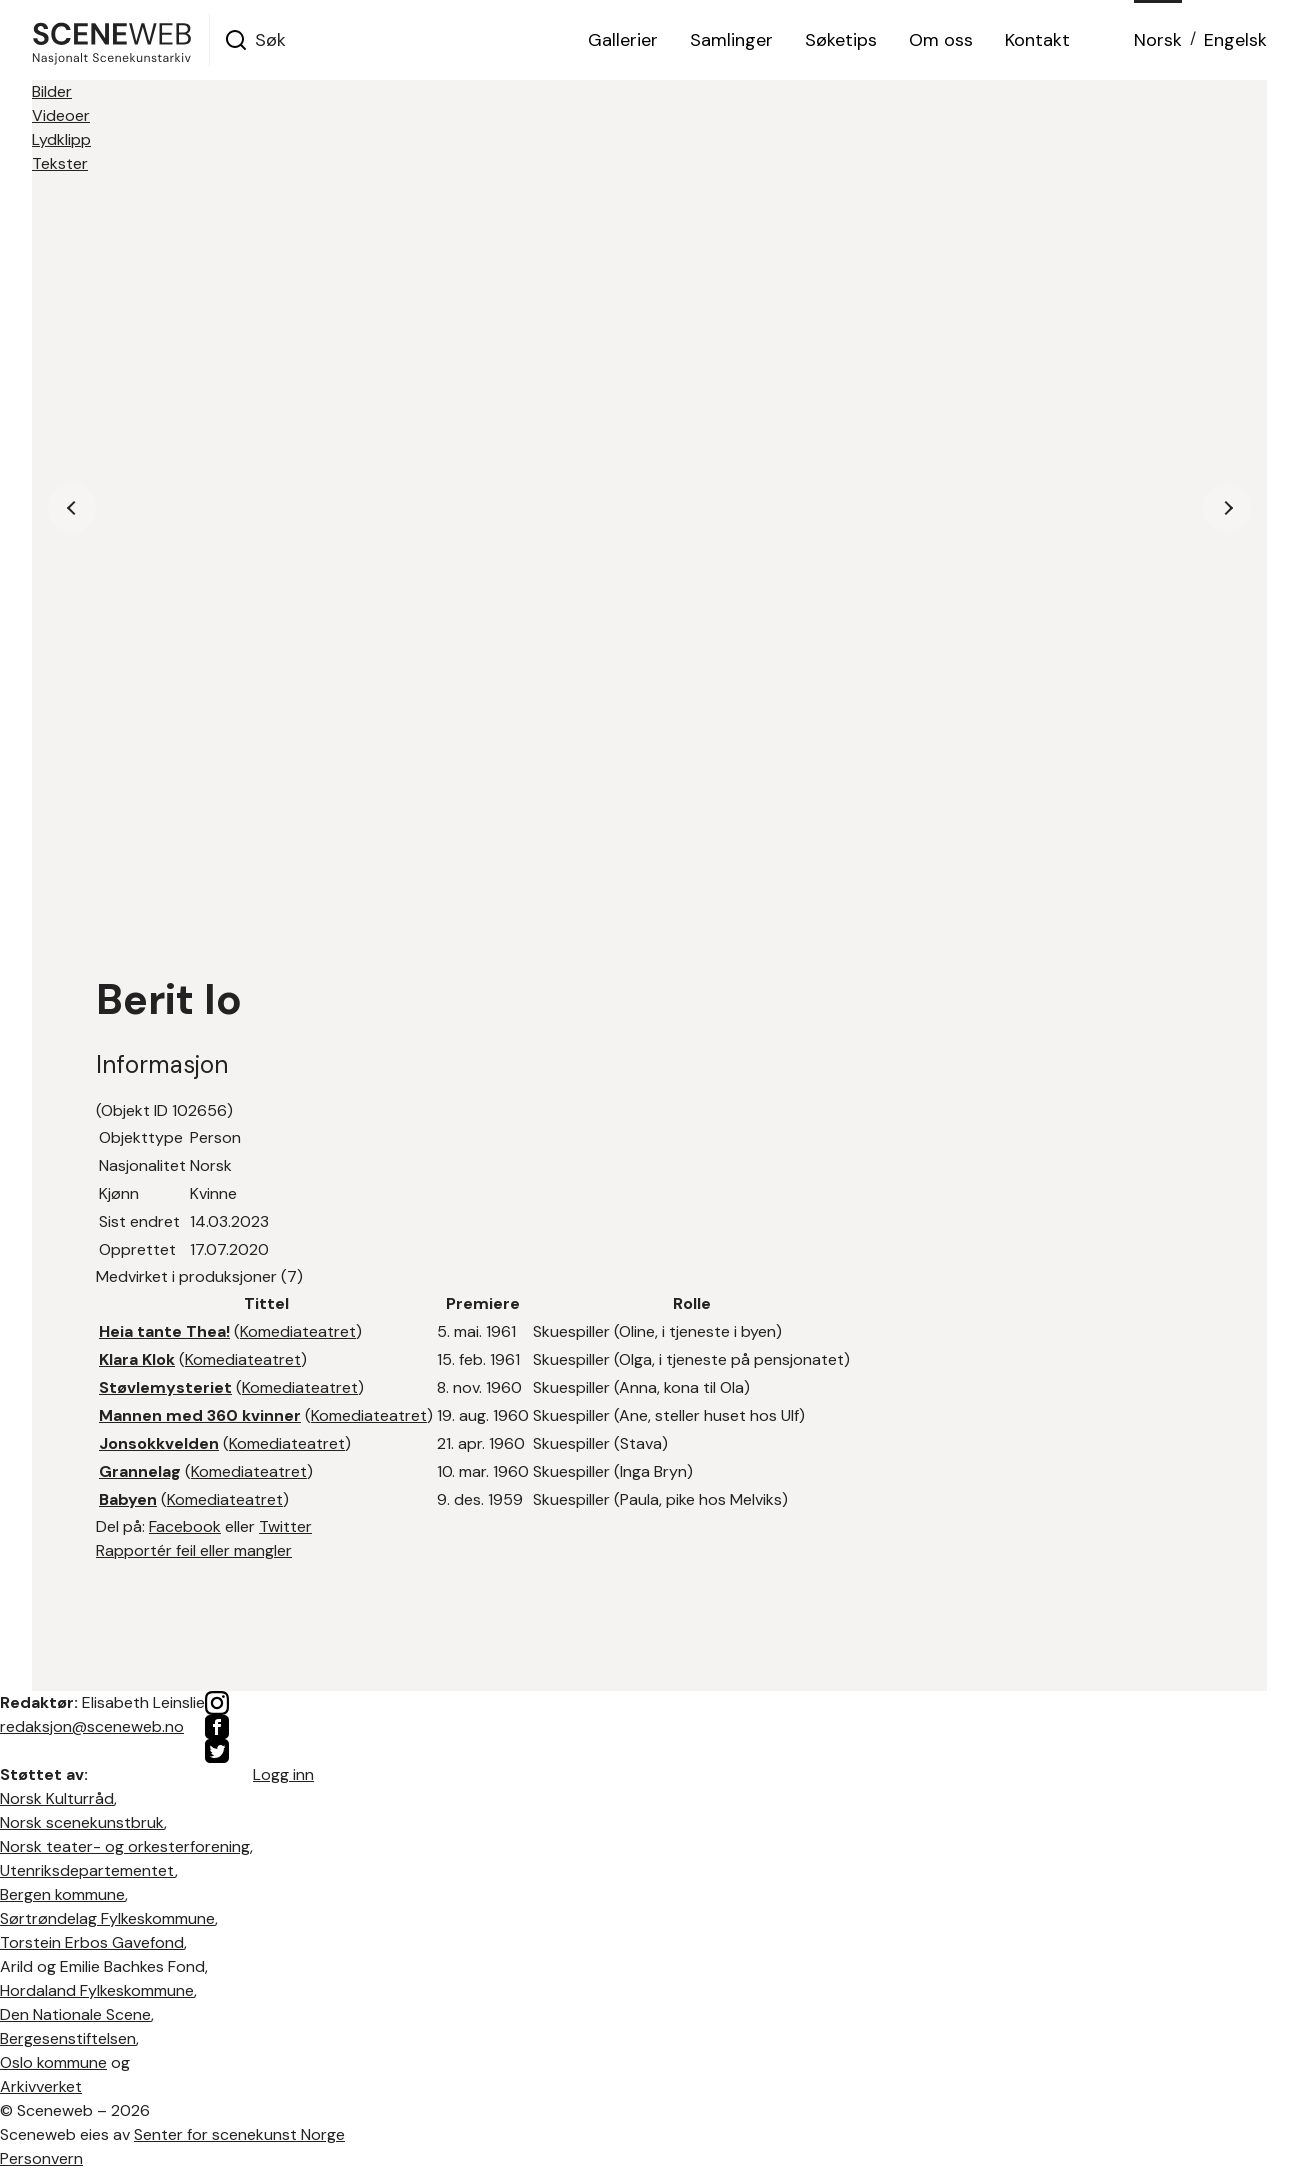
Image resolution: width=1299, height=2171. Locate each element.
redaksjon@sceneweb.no (92, 1726)
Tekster (60, 163)
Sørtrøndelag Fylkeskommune (107, 1918)
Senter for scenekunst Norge (239, 2134)
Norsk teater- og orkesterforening (125, 1846)
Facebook (185, 1526)
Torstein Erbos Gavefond (92, 1942)
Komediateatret (298, 1331)
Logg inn (283, 1774)
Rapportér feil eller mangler (194, 1550)
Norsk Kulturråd (57, 1798)
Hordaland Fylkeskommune (97, 1990)
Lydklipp (61, 139)
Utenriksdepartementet (87, 1870)
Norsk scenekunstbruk (82, 1822)
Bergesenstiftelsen (68, 2038)
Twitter (285, 1526)
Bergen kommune (62, 1894)
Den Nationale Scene (75, 2014)
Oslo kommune (53, 2062)
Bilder (52, 91)
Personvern (41, 2158)
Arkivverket (41, 2086)
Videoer (61, 115)
